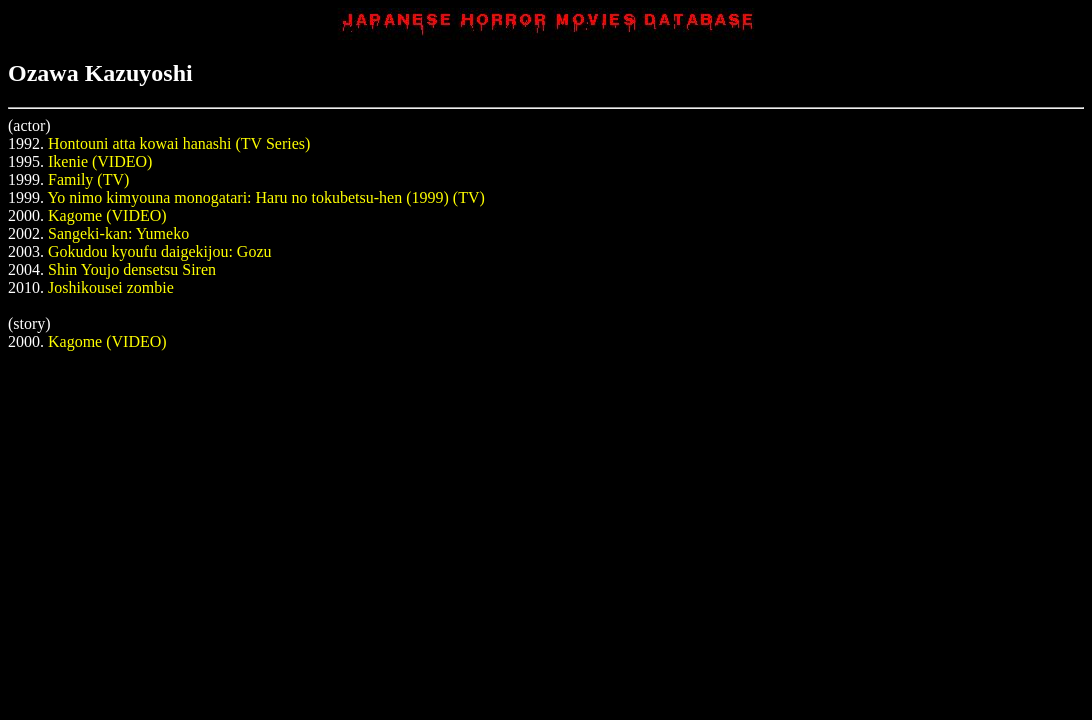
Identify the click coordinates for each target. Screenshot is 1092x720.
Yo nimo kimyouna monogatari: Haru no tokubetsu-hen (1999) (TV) (265, 197)
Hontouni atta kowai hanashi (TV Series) (179, 143)
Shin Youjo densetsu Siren (132, 269)
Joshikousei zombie (111, 287)
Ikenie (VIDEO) (100, 161)
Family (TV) (88, 179)
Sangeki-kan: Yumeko (118, 233)
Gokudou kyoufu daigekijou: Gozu (160, 251)
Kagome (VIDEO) (107, 215)
